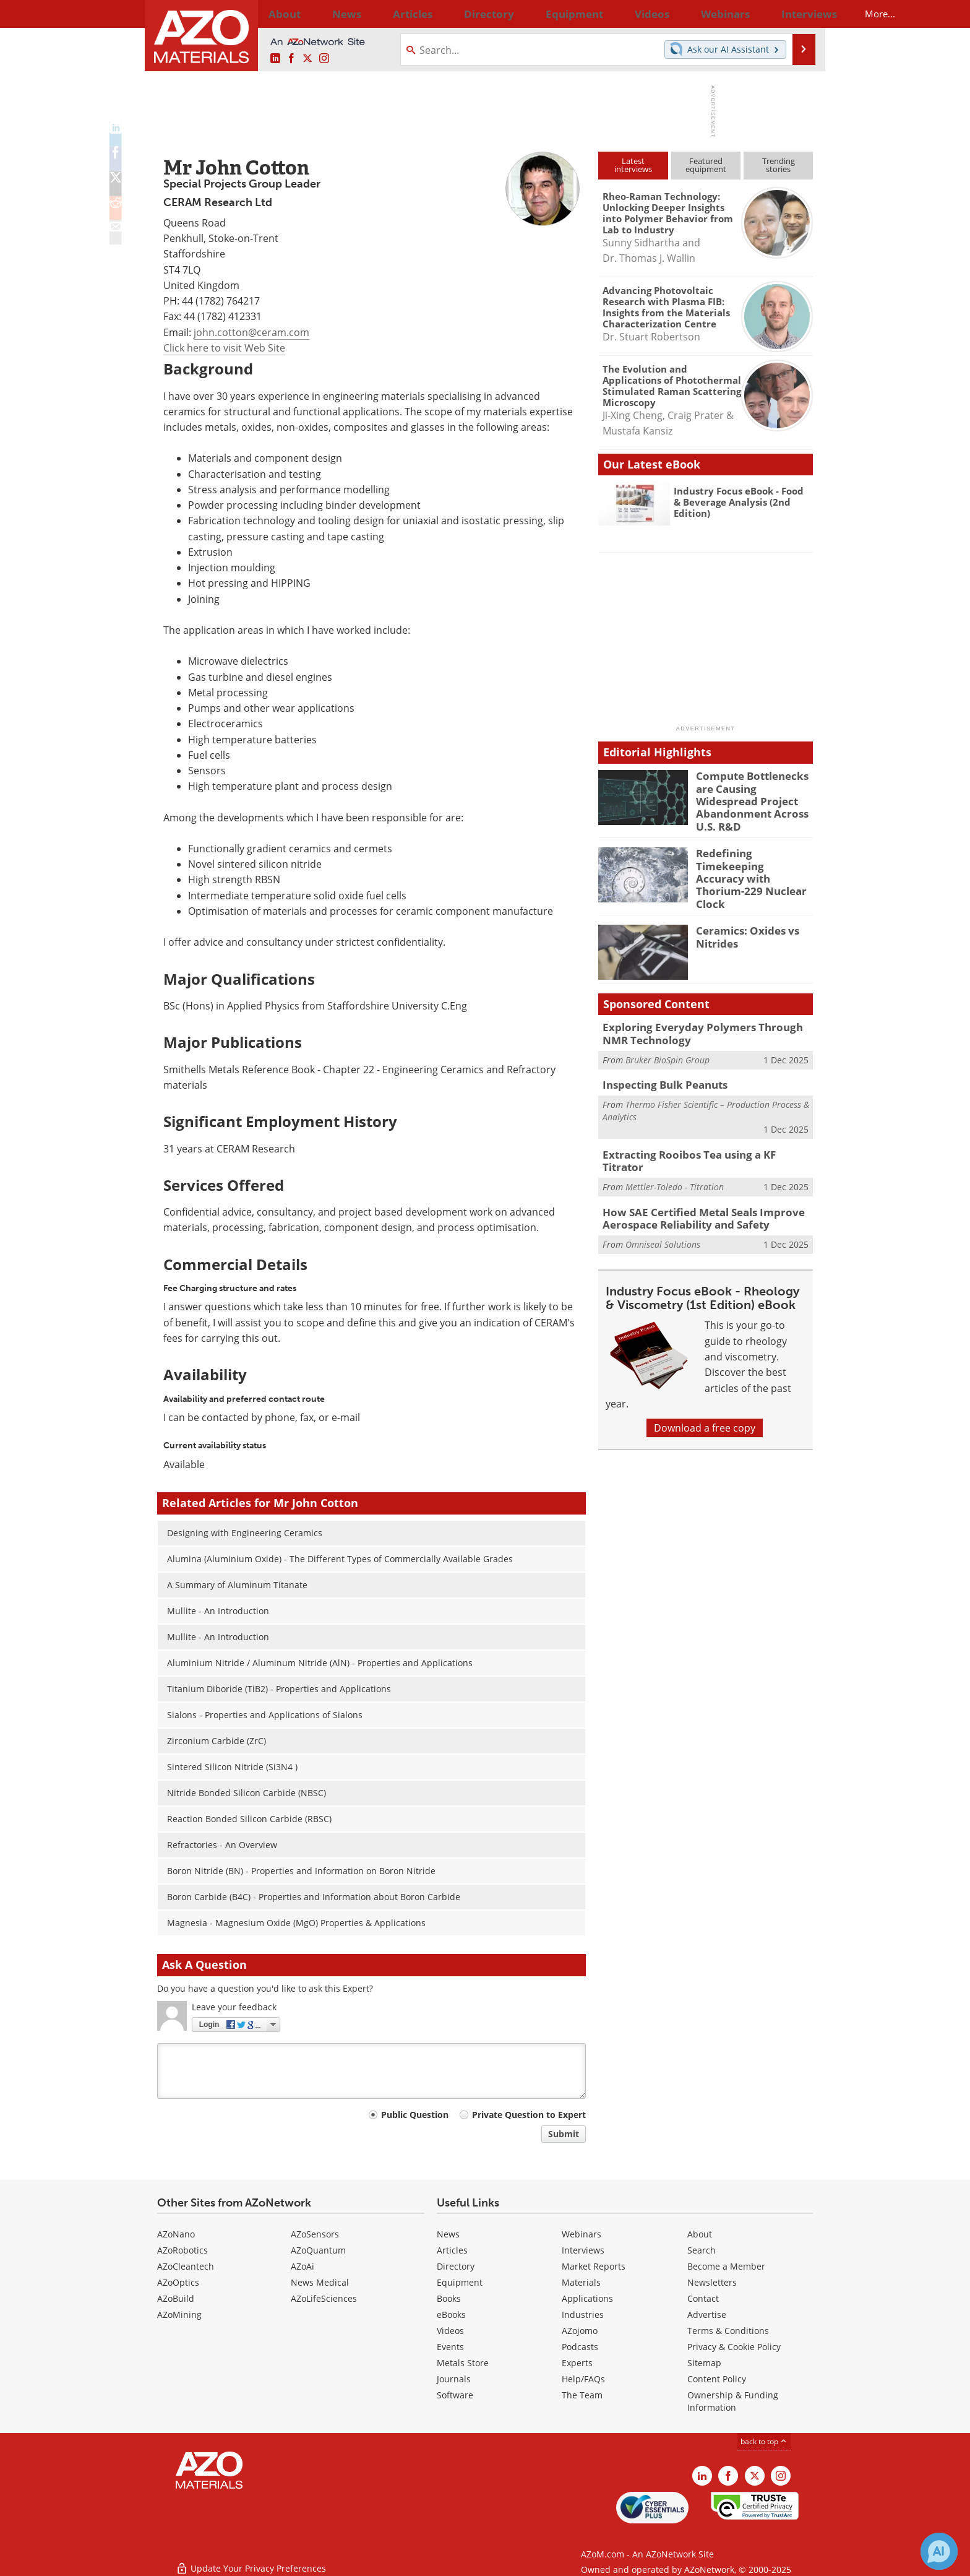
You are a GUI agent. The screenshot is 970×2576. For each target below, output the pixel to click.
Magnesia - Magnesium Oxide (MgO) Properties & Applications (296, 1923)
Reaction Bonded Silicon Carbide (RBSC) (249, 1819)
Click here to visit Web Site (224, 348)
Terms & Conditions (728, 2330)
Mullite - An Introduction (218, 1611)
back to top (764, 2441)
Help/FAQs (583, 2379)
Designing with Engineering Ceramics (244, 1533)
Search (701, 2250)
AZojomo (580, 2330)
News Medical (320, 2282)
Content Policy (716, 2379)
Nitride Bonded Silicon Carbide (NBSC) (246, 1793)
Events (450, 2347)
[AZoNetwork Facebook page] (291, 59)
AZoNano (176, 2234)
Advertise (706, 2314)
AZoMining (179, 2314)
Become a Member (726, 2266)
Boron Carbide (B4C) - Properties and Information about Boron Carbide (313, 1897)
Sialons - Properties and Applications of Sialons (265, 1715)
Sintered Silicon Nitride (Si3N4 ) (232, 1767)
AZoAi (302, 2266)
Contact (703, 2298)
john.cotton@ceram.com (251, 332)
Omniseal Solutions (662, 1211)
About (699, 2234)
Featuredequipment (705, 165)
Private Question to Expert (529, 2114)
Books (449, 2298)
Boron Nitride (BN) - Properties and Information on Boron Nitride (301, 1871)
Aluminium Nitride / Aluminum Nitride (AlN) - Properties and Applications (320, 1663)
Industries (583, 2314)
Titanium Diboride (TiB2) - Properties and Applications (279, 1689)
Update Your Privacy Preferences (251, 2560)
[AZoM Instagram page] (324, 59)
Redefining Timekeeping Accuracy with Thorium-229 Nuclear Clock (752, 854)
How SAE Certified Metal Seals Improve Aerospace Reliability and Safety (693, 1187)
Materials (581, 2282)
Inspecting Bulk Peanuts (659, 1063)
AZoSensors (315, 2234)
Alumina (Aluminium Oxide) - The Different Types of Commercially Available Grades (340, 1559)
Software (455, 2395)
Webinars (581, 2234)
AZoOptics (178, 2282)
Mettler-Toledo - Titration (674, 1150)
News (448, 2234)
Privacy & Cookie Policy (734, 2347)
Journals (454, 2379)
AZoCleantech (185, 2266)
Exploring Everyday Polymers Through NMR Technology (703, 1014)
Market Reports (593, 2266)
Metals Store (463, 2363)
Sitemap (704, 2363)
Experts (577, 2363)
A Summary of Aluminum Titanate (237, 1585)
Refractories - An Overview (222, 1845)
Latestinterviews (633, 165)
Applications (587, 2298)
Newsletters (712, 2282)
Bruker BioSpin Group (667, 1038)
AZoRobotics (182, 2250)
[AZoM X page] (307, 59)
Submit (563, 2134)
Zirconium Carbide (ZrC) (216, 1741)
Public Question (415, 2114)
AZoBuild (175, 2298)
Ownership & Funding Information (732, 2401)
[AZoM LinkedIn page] (275, 59)
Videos (450, 2330)
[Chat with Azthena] (939, 2551)
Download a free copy (704, 1394)
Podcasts (580, 2347)
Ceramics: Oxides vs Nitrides (742, 918)
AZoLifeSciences (324, 2298)
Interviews (583, 2250)
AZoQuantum (318, 2250)
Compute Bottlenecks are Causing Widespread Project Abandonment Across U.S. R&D (752, 792)
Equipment (460, 2282)
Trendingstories (778, 165)
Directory (452, 13)
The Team (582, 2395)
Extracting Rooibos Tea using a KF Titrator (700, 1131)
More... (796, 13)
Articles (452, 2250)
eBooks (451, 2314)
